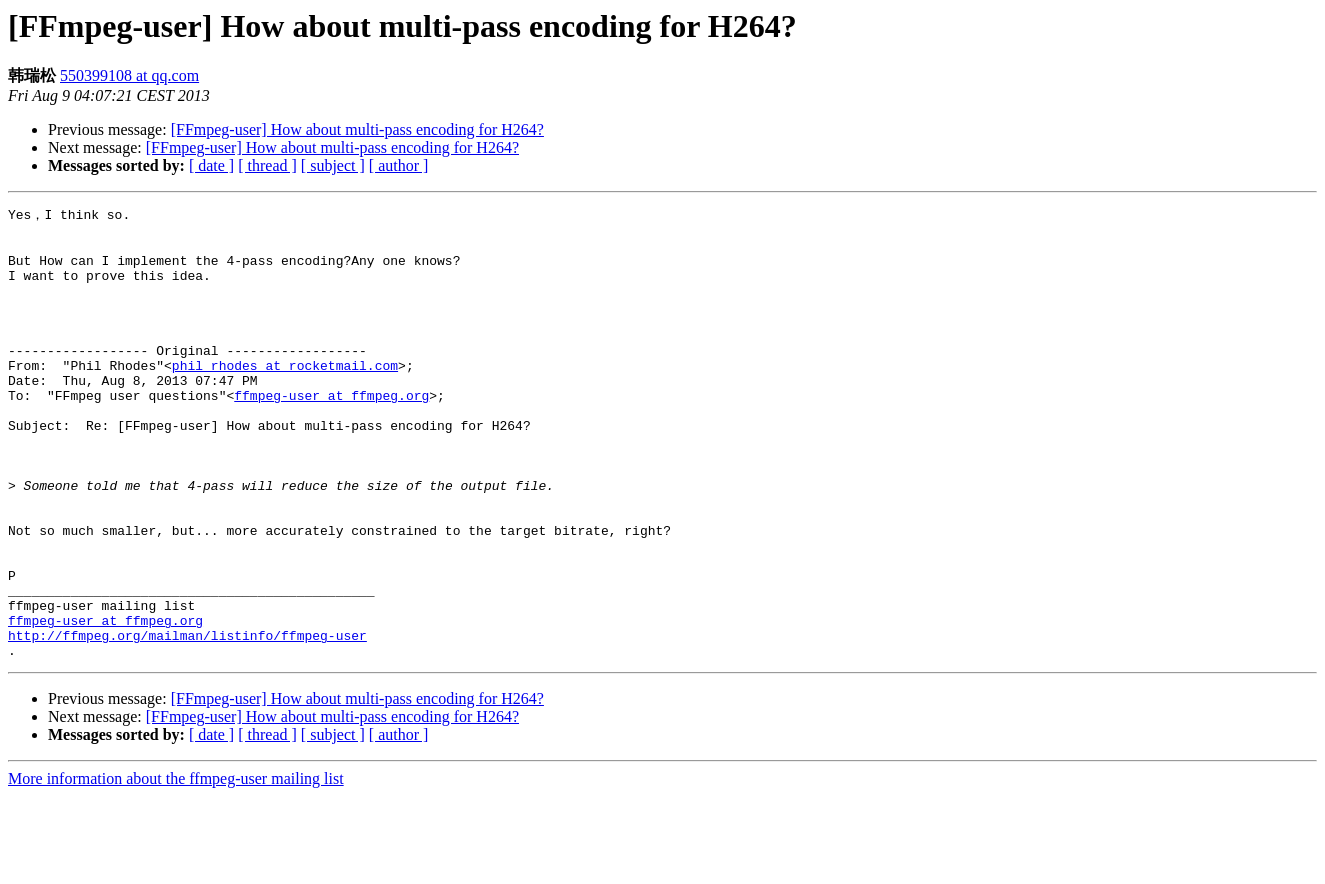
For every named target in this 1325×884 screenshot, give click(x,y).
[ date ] (211, 165)
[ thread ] (267, 165)
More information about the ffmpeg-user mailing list (176, 866)
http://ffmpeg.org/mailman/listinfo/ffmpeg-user (187, 720)
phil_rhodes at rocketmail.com (285, 396)
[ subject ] (333, 165)
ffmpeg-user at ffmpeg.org (331, 432)
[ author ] (399, 165)
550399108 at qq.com (129, 75)
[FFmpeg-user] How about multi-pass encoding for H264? (357, 129)
